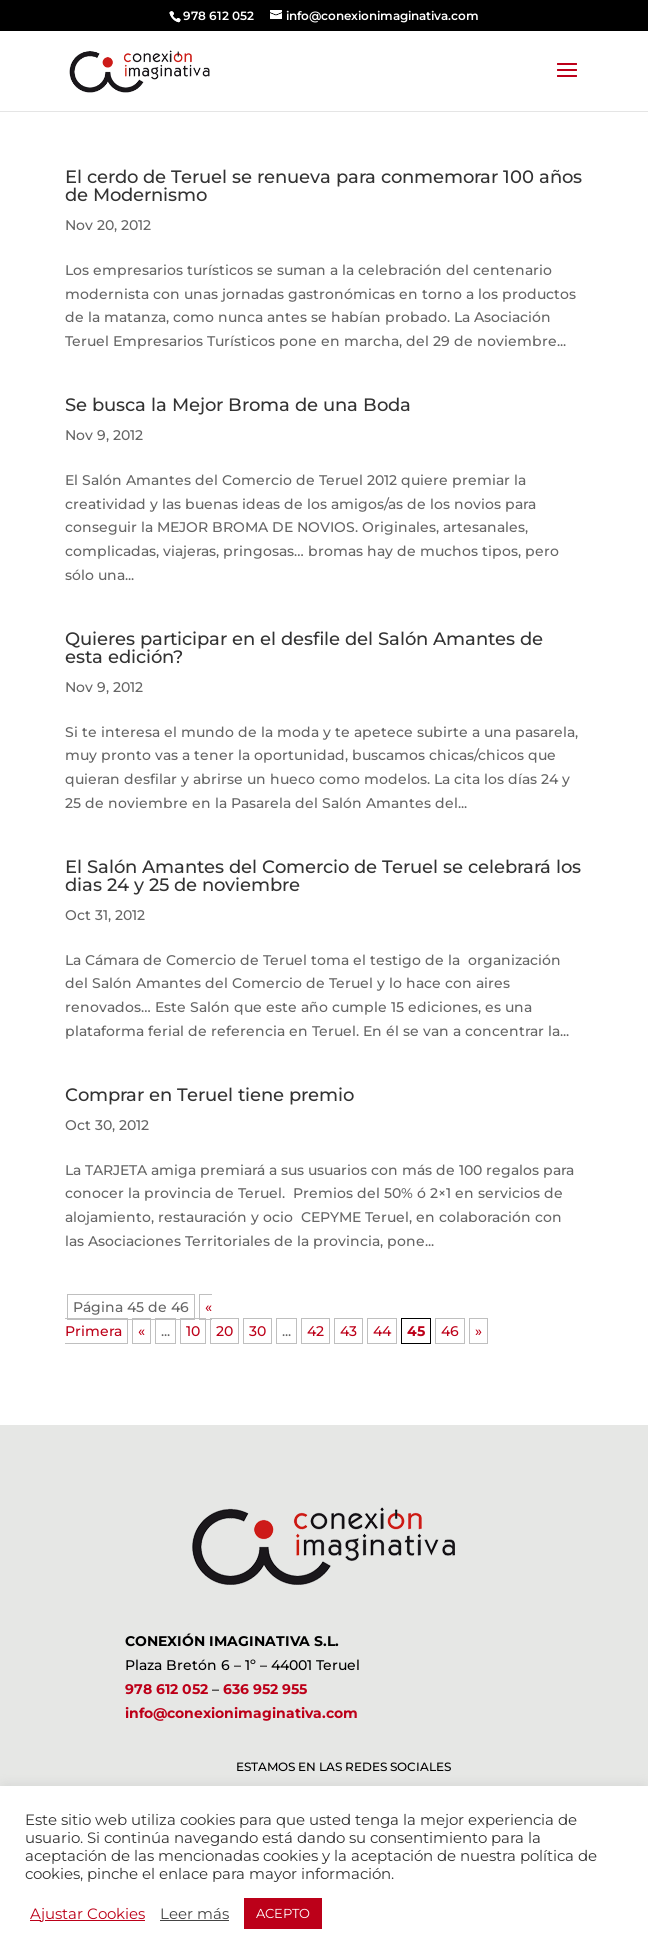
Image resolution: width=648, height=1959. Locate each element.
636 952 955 (265, 1689)
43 (348, 1331)
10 (193, 1331)
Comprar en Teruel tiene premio (209, 1095)
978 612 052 (166, 1689)
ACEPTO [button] (283, 1913)
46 (450, 1331)
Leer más (194, 1914)
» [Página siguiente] (478, 1331)
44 (382, 1331)
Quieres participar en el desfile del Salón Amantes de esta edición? (304, 648)
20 (224, 1331)
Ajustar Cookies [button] (87, 1914)
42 (315, 1331)
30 (257, 1331)
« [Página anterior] (141, 1331)
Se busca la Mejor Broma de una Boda (238, 405)
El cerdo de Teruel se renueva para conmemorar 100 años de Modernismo (323, 186)
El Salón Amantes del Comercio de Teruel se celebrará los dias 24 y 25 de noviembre (323, 876)
